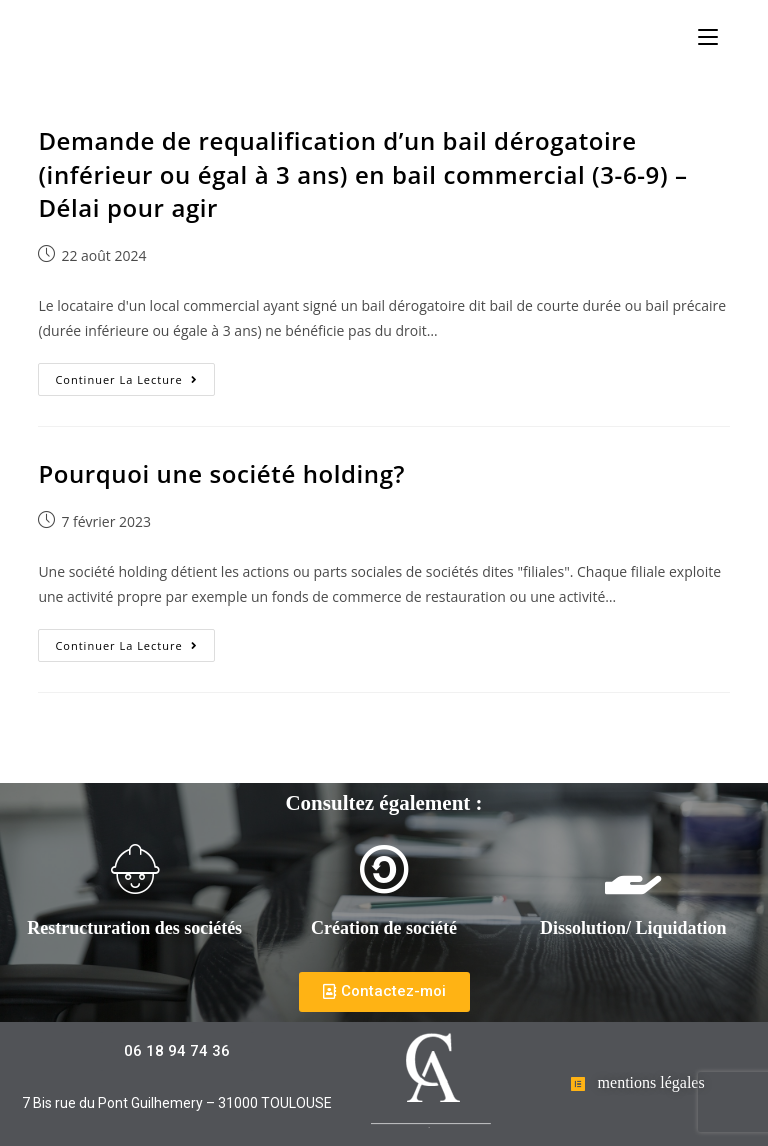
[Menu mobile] (708, 37)
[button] (384, 992)
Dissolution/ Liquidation (633, 928)
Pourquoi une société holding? (221, 473)
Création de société (384, 928)
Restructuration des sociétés (134, 928)
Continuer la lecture (134, 375)
